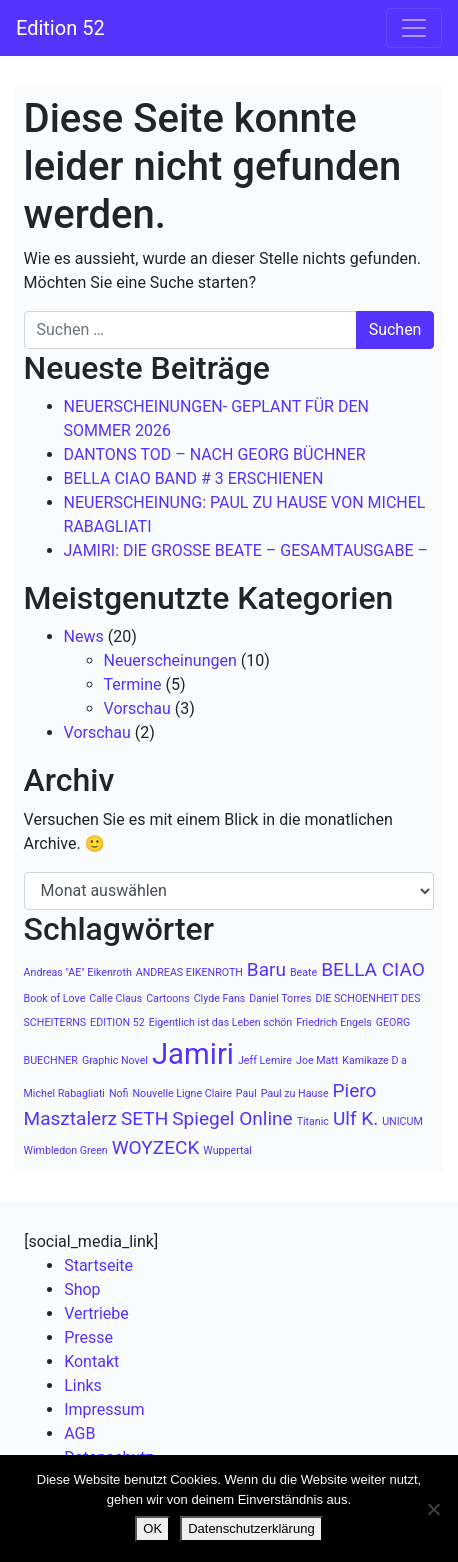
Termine (133, 684)
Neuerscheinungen (170, 660)
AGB (79, 1433)
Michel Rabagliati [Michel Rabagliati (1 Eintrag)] (64, 1093)
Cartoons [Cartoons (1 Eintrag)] (168, 998)
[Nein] (433, 1509)
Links (83, 1385)
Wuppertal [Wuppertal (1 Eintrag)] (227, 1150)
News (84, 636)
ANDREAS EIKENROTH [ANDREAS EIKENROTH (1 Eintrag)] (189, 972)
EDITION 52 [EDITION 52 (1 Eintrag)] (117, 1022)
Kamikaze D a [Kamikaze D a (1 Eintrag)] (374, 1060)
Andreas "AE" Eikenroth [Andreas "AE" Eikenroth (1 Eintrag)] (78, 972)
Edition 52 (60, 28)
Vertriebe (96, 1313)
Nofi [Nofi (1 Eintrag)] (119, 1093)
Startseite (98, 1265)
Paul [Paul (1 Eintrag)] (246, 1093)
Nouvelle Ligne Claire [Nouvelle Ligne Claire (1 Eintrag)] (182, 1093)
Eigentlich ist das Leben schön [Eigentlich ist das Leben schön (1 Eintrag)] (221, 1022)
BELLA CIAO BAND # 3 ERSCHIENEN (194, 478)
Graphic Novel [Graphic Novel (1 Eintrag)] (115, 1060)
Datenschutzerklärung (251, 1528)
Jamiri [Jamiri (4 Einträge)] (193, 1054)
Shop (82, 1289)
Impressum (104, 1409)
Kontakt (91, 1361)
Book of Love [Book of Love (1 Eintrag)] (55, 998)
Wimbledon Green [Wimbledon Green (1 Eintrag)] (66, 1150)
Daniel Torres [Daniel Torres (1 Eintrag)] (280, 998)
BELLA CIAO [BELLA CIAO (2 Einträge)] (373, 969)
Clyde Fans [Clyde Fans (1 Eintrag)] (220, 998)
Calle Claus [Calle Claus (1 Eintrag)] (115, 998)
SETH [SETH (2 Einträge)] (144, 1118)
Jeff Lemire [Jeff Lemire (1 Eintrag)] (265, 1060)
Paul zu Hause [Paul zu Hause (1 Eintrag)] (295, 1093)
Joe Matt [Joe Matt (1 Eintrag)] (317, 1060)
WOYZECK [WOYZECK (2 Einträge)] (156, 1147)
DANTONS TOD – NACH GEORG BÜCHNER (215, 454)
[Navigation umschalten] (414, 28)
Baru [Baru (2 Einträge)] (266, 969)
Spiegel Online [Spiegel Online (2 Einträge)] (232, 1118)
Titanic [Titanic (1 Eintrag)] (313, 1121)
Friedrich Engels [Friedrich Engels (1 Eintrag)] (334, 1022)
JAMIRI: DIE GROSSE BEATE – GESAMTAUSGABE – (246, 550)
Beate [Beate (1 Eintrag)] (303, 972)
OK (152, 1528)
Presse (88, 1337)
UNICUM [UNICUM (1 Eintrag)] (402, 1121)
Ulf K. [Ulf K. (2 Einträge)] (355, 1118)
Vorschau (137, 708)
